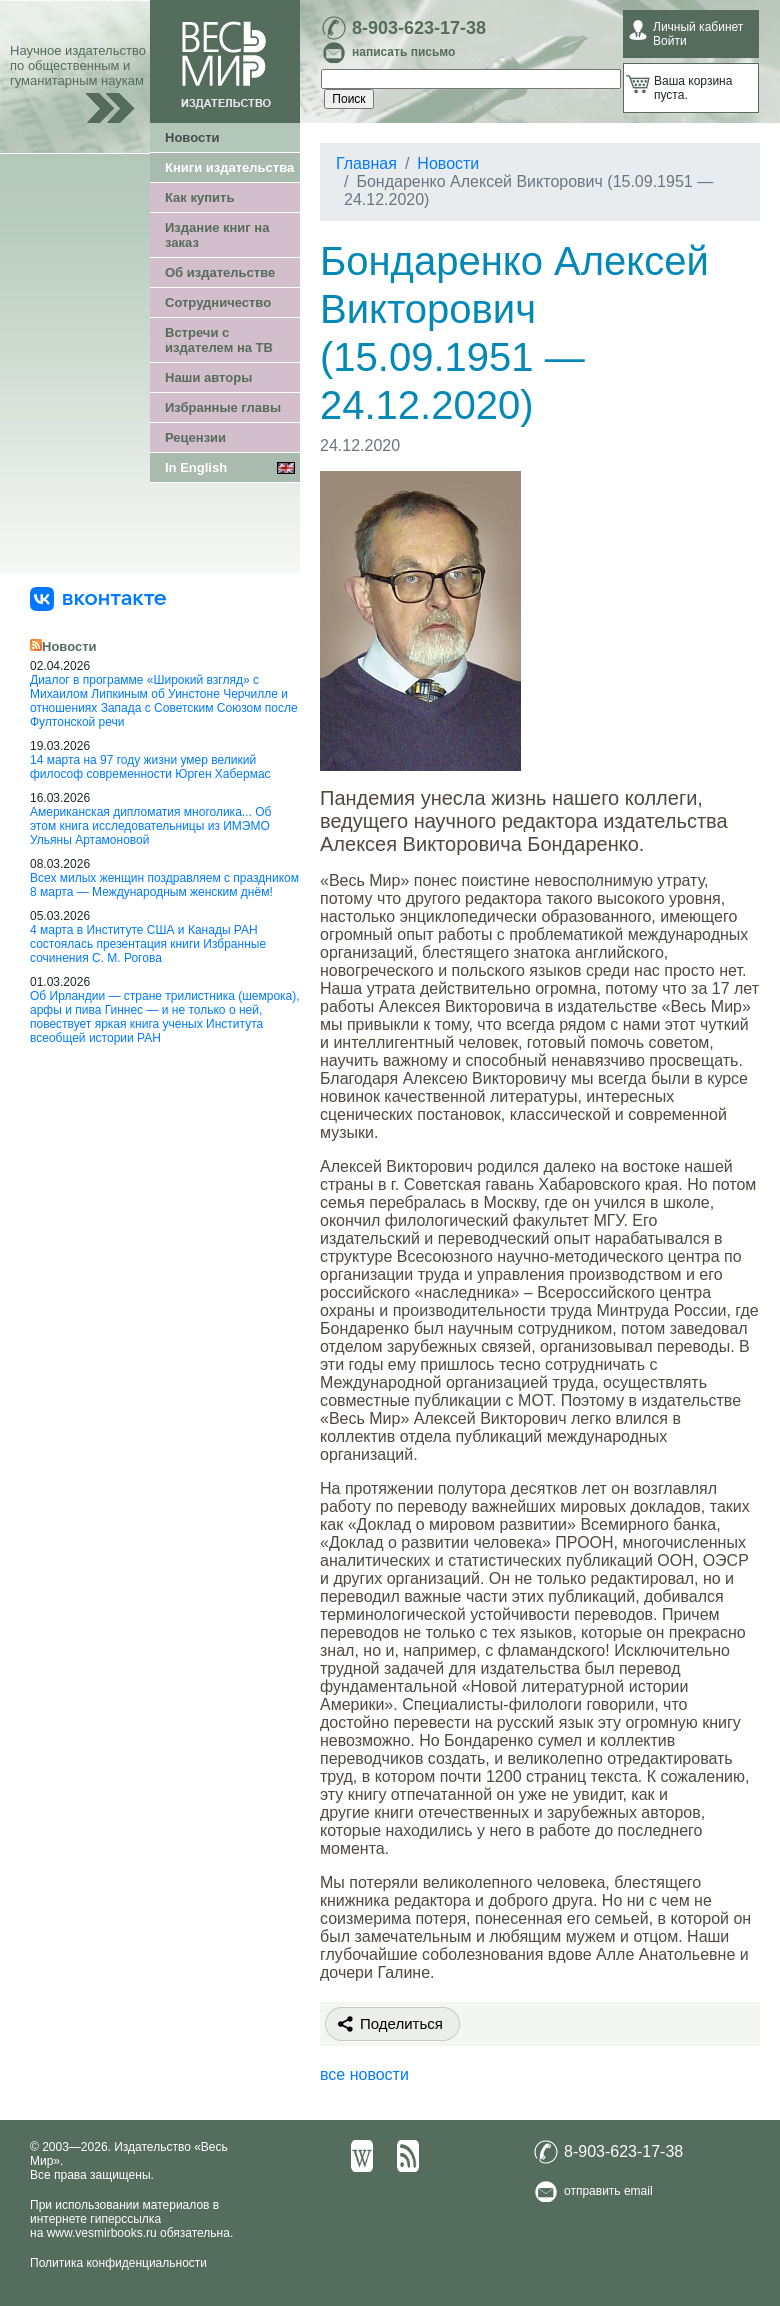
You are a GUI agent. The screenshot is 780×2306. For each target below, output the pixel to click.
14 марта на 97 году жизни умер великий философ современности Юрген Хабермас (150, 767)
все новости (364, 2074)
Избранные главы (223, 407)
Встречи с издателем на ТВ (219, 340)
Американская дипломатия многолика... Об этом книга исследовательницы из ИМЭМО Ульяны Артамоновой (150, 826)
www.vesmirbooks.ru (102, 2233)
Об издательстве (220, 272)
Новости (192, 137)
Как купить (199, 197)
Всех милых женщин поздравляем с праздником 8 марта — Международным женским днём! (164, 885)
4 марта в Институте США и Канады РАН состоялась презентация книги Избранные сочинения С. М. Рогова (148, 944)
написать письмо (403, 52)
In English (196, 467)
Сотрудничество (218, 302)
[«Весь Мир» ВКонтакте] (98, 598)
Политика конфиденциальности (118, 2263)
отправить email (608, 2191)
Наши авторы (208, 377)
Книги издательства (229, 167)
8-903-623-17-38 (419, 28)
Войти (670, 41)
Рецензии (195, 437)
